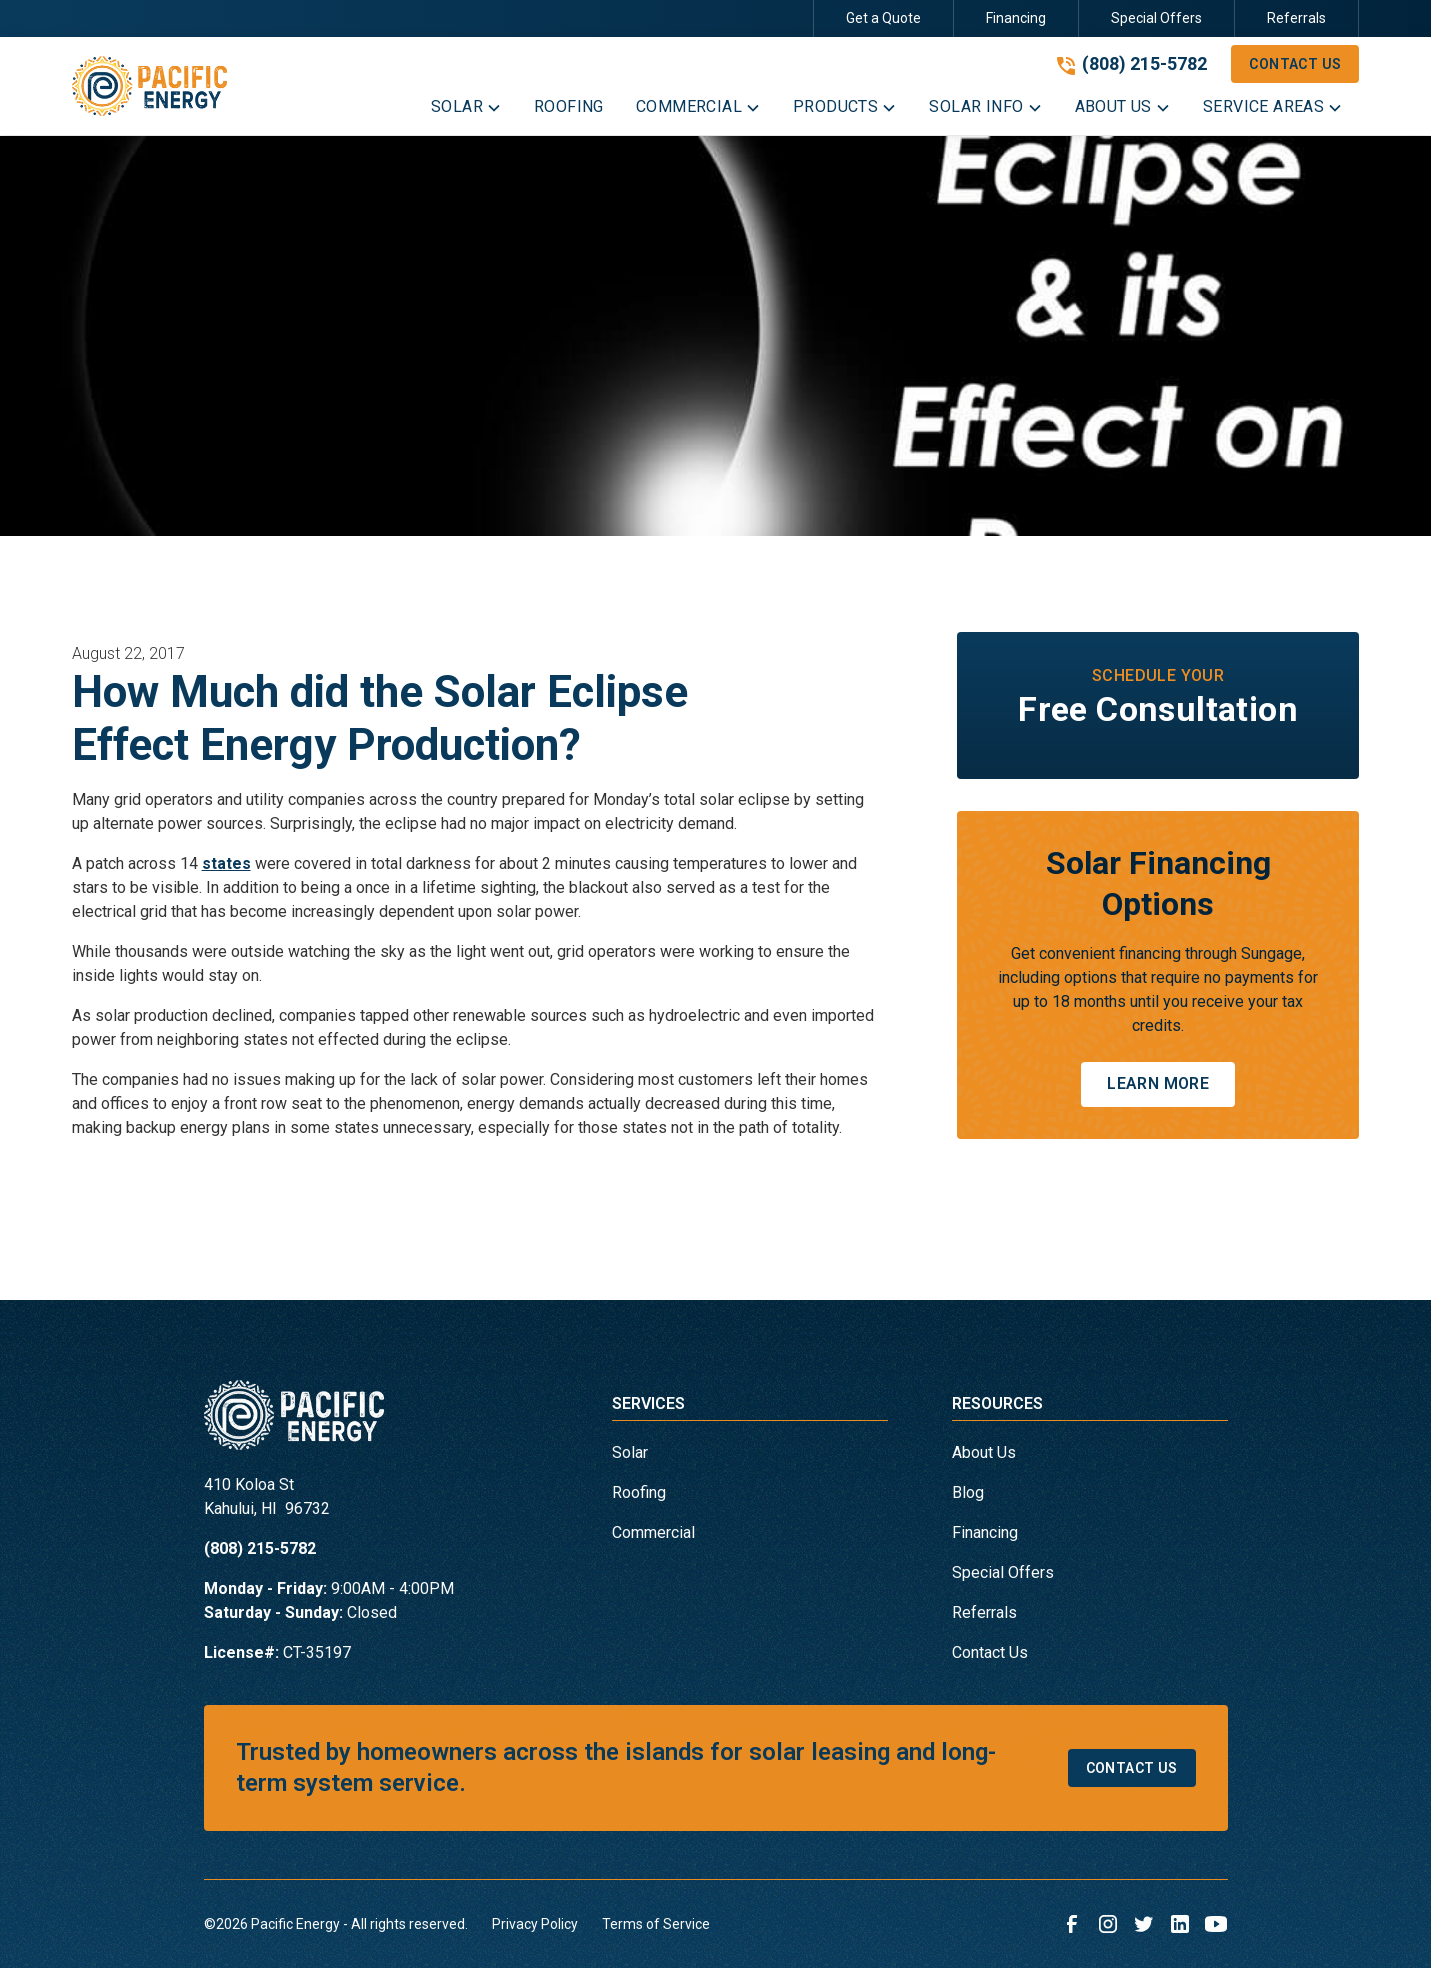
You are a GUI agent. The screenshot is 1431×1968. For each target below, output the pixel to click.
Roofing (639, 1492)
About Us (984, 1452)
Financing (1016, 18)
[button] (466, 111)
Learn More (1158, 1083)
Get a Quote (883, 18)
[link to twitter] (1144, 1924)
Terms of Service (656, 1924)
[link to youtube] (1216, 1924)
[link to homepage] (150, 86)
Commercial (653, 1532)
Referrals (1296, 18)
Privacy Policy (535, 1924)
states (226, 863)
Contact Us (1295, 64)
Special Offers (1156, 18)
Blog (968, 1492)
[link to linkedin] (1180, 1924)
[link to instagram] (1108, 1924)
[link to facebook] (1072, 1924)
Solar (630, 1452)
